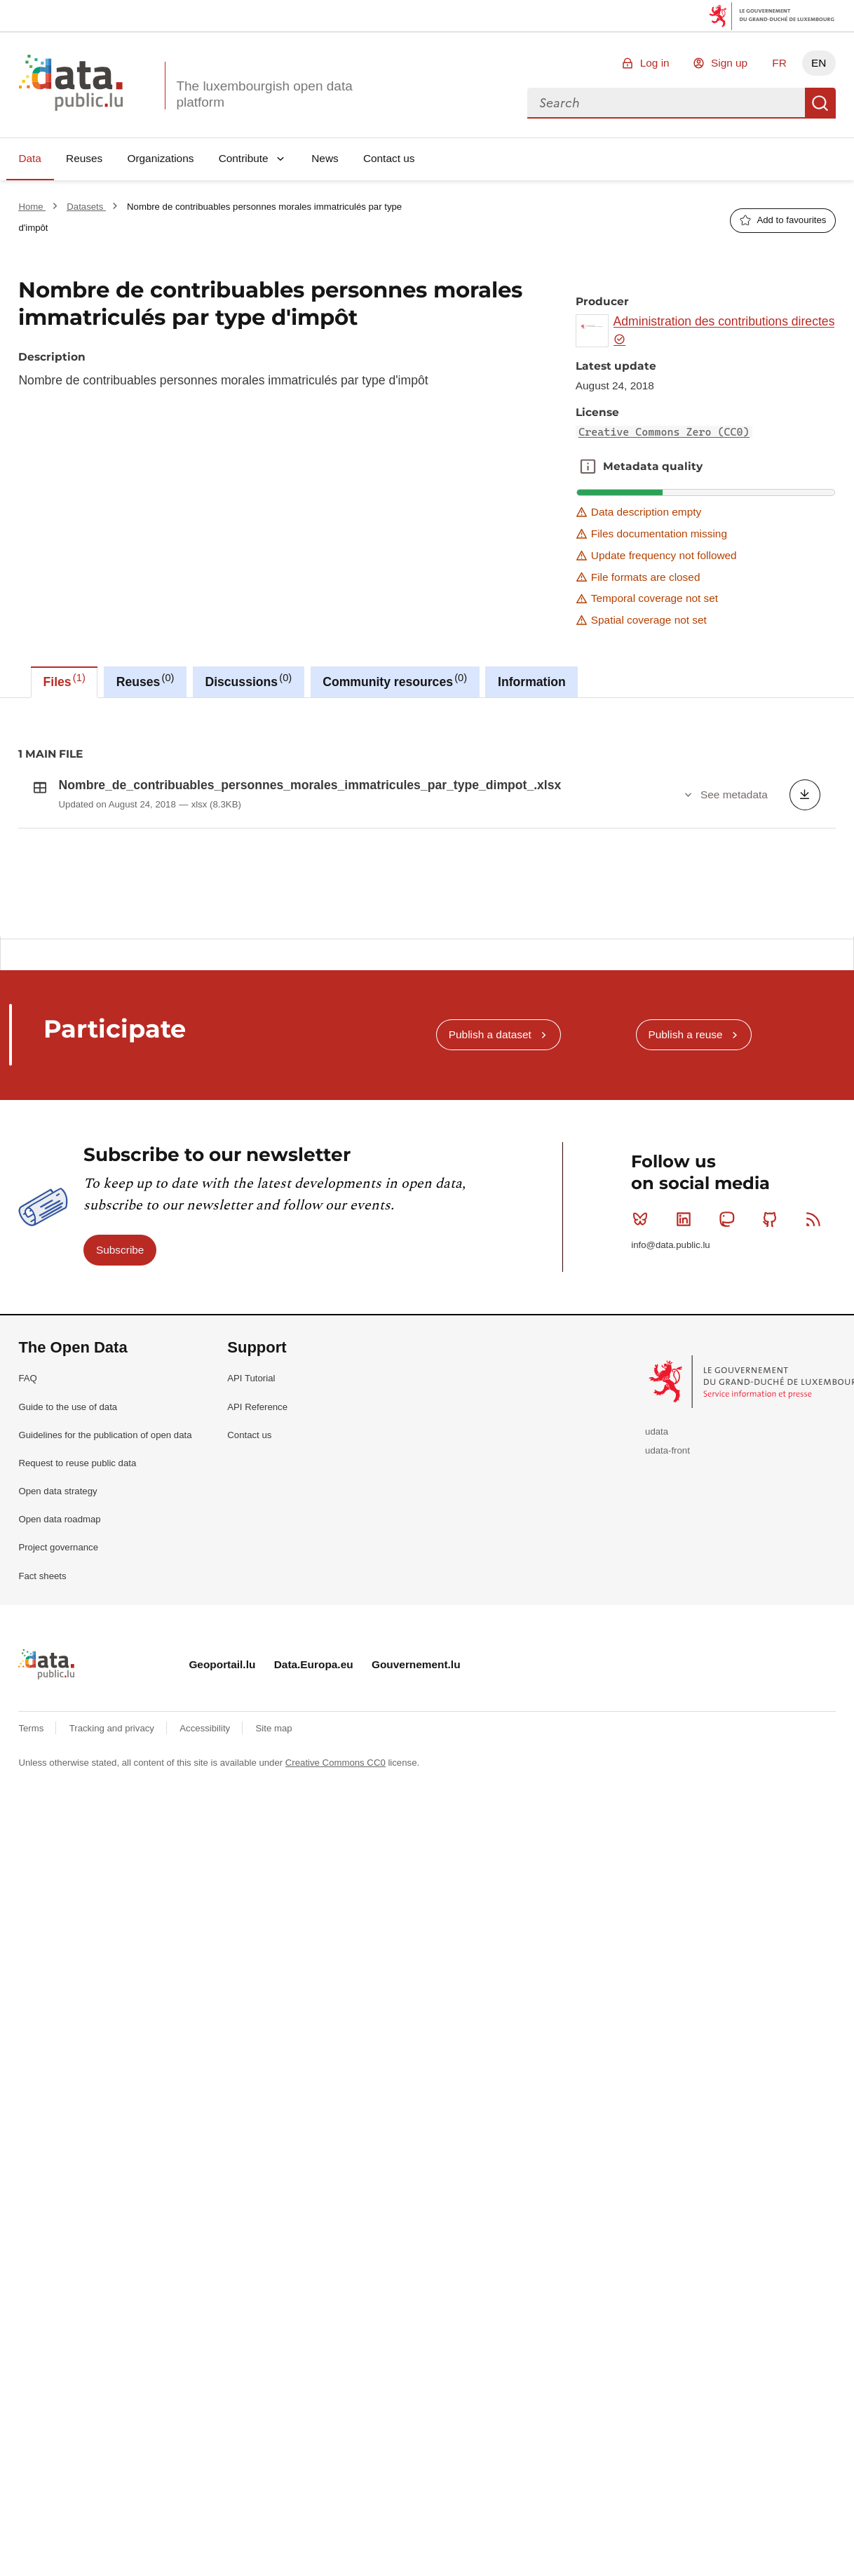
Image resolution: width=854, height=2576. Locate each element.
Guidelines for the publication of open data (104, 1682)
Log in (655, 63)
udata (656, 1678)
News (324, 158)
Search (820, 103)
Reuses (84, 158)
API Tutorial (251, 1626)
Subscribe (120, 1497)
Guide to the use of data (67, 1654)
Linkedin (687, 1466)
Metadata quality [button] (587, 466)
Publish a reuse (685, 1282)
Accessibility (205, 1975)
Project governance (58, 1795)
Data (29, 158)
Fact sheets (42, 1823)
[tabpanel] (427, 817)
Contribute (244, 158)
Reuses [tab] (145, 680)
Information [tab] (532, 682)
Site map (274, 1975)
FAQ (27, 1626)
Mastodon (729, 1466)
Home (32, 206)
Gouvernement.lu (416, 1912)
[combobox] (666, 103)
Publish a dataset (490, 1282)
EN (818, 63)
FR (779, 63)
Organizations (160, 158)
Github (773, 1466)
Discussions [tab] (248, 680)
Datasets (86, 206)
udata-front (667, 1697)
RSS (816, 1466)
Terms (32, 1975)
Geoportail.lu (222, 1912)
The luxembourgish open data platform (264, 94)
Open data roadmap (59, 1767)
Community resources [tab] (395, 680)
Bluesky (643, 1466)
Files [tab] (64, 680)
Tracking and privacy (113, 1975)
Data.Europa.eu (313, 1912)
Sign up (729, 63)
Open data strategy (57, 1738)
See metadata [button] (734, 794)
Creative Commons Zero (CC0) (664, 432)
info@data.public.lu (670, 1492)
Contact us (389, 158)
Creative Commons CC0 (335, 2010)
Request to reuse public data (77, 1710)
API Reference (257, 1654)
